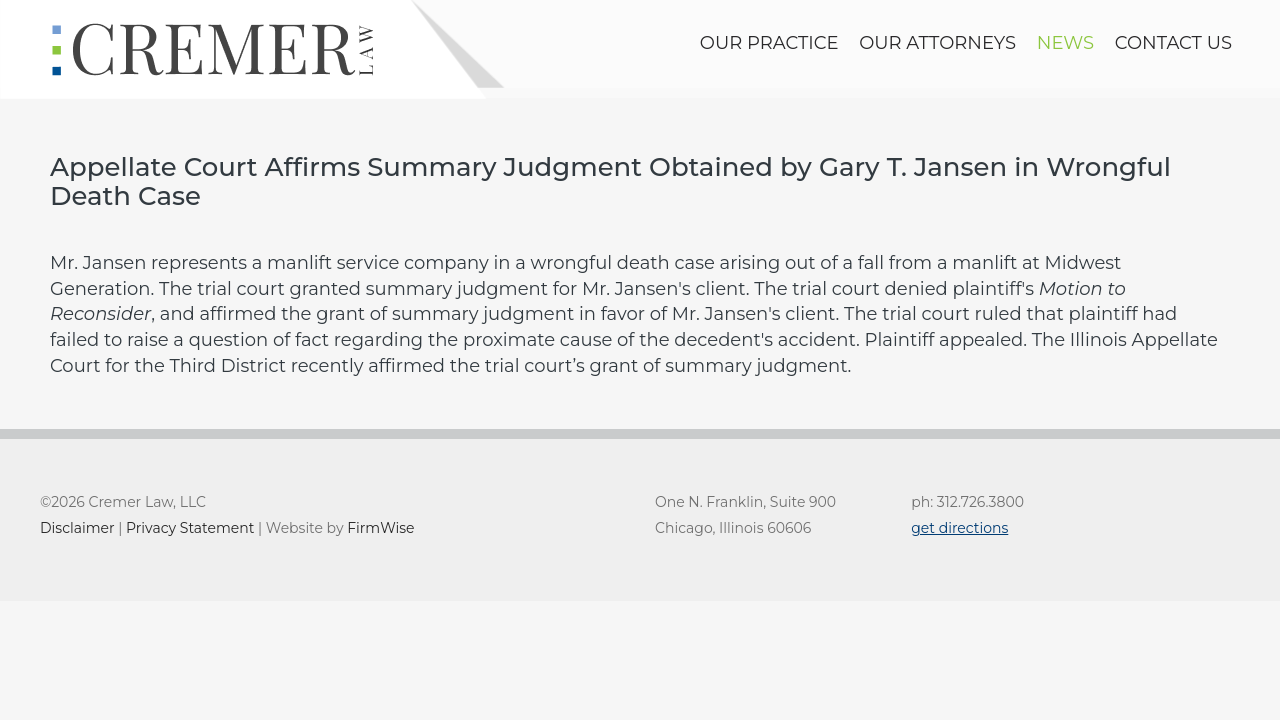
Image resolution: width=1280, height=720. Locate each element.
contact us (1173, 43)
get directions (959, 528)
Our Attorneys (937, 43)
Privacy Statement (190, 528)
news (1065, 43)
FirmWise (380, 528)
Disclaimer (77, 528)
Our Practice (769, 43)
